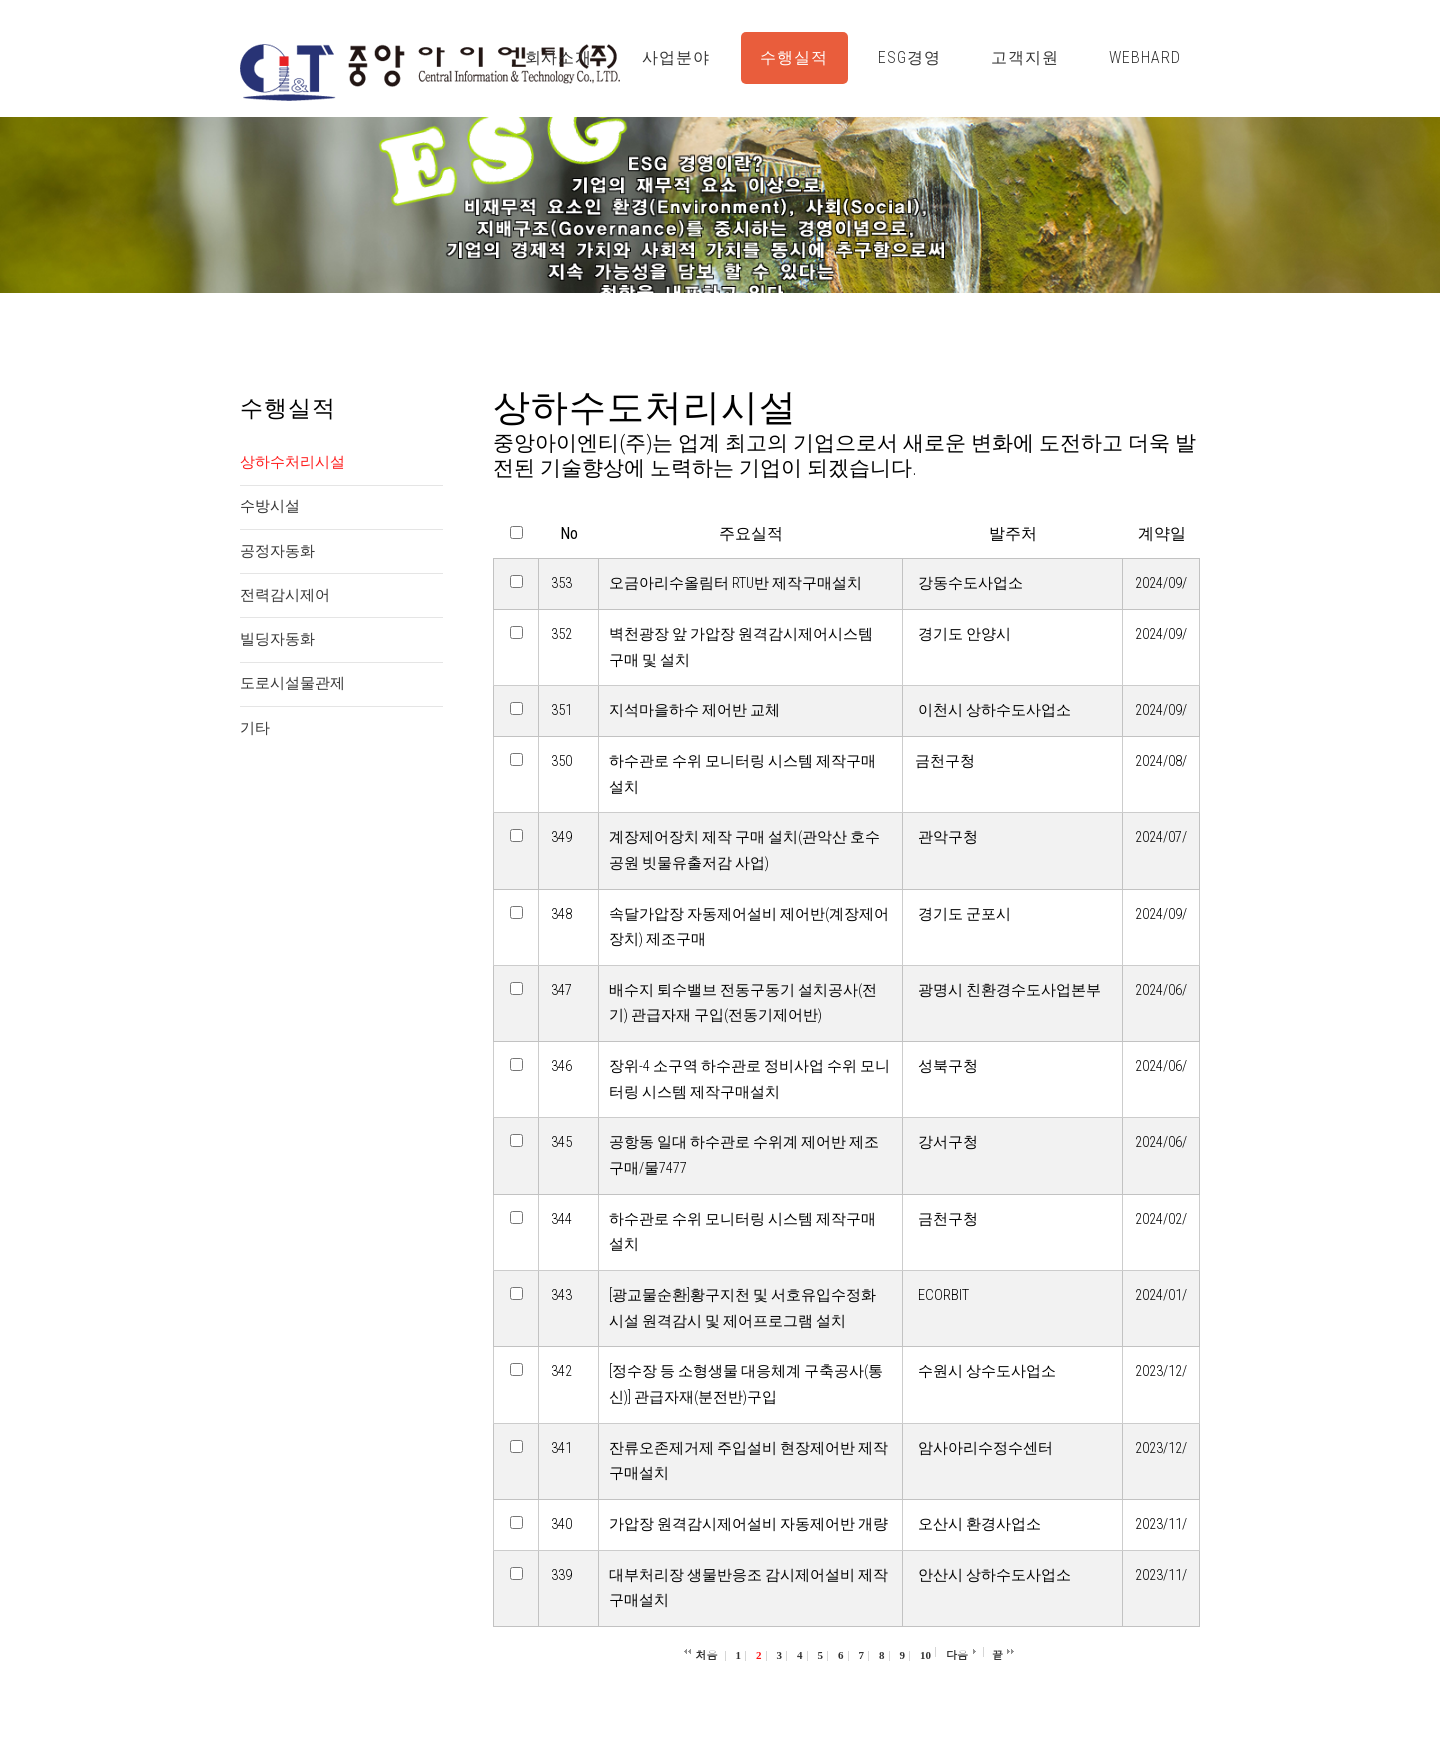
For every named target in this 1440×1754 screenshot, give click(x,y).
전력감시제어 (285, 595)
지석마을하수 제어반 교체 (694, 710)
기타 (255, 728)
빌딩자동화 (277, 639)
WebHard (1145, 57)
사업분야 (676, 57)
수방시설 (270, 506)
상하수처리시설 (292, 462)
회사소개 (559, 57)
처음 (707, 1654)
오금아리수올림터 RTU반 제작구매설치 (735, 583)
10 (925, 1655)
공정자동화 (277, 551)
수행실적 (794, 57)
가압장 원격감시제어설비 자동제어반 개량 (748, 1524)
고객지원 (1025, 57)
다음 (957, 1654)
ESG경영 (909, 57)
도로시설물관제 (292, 683)
